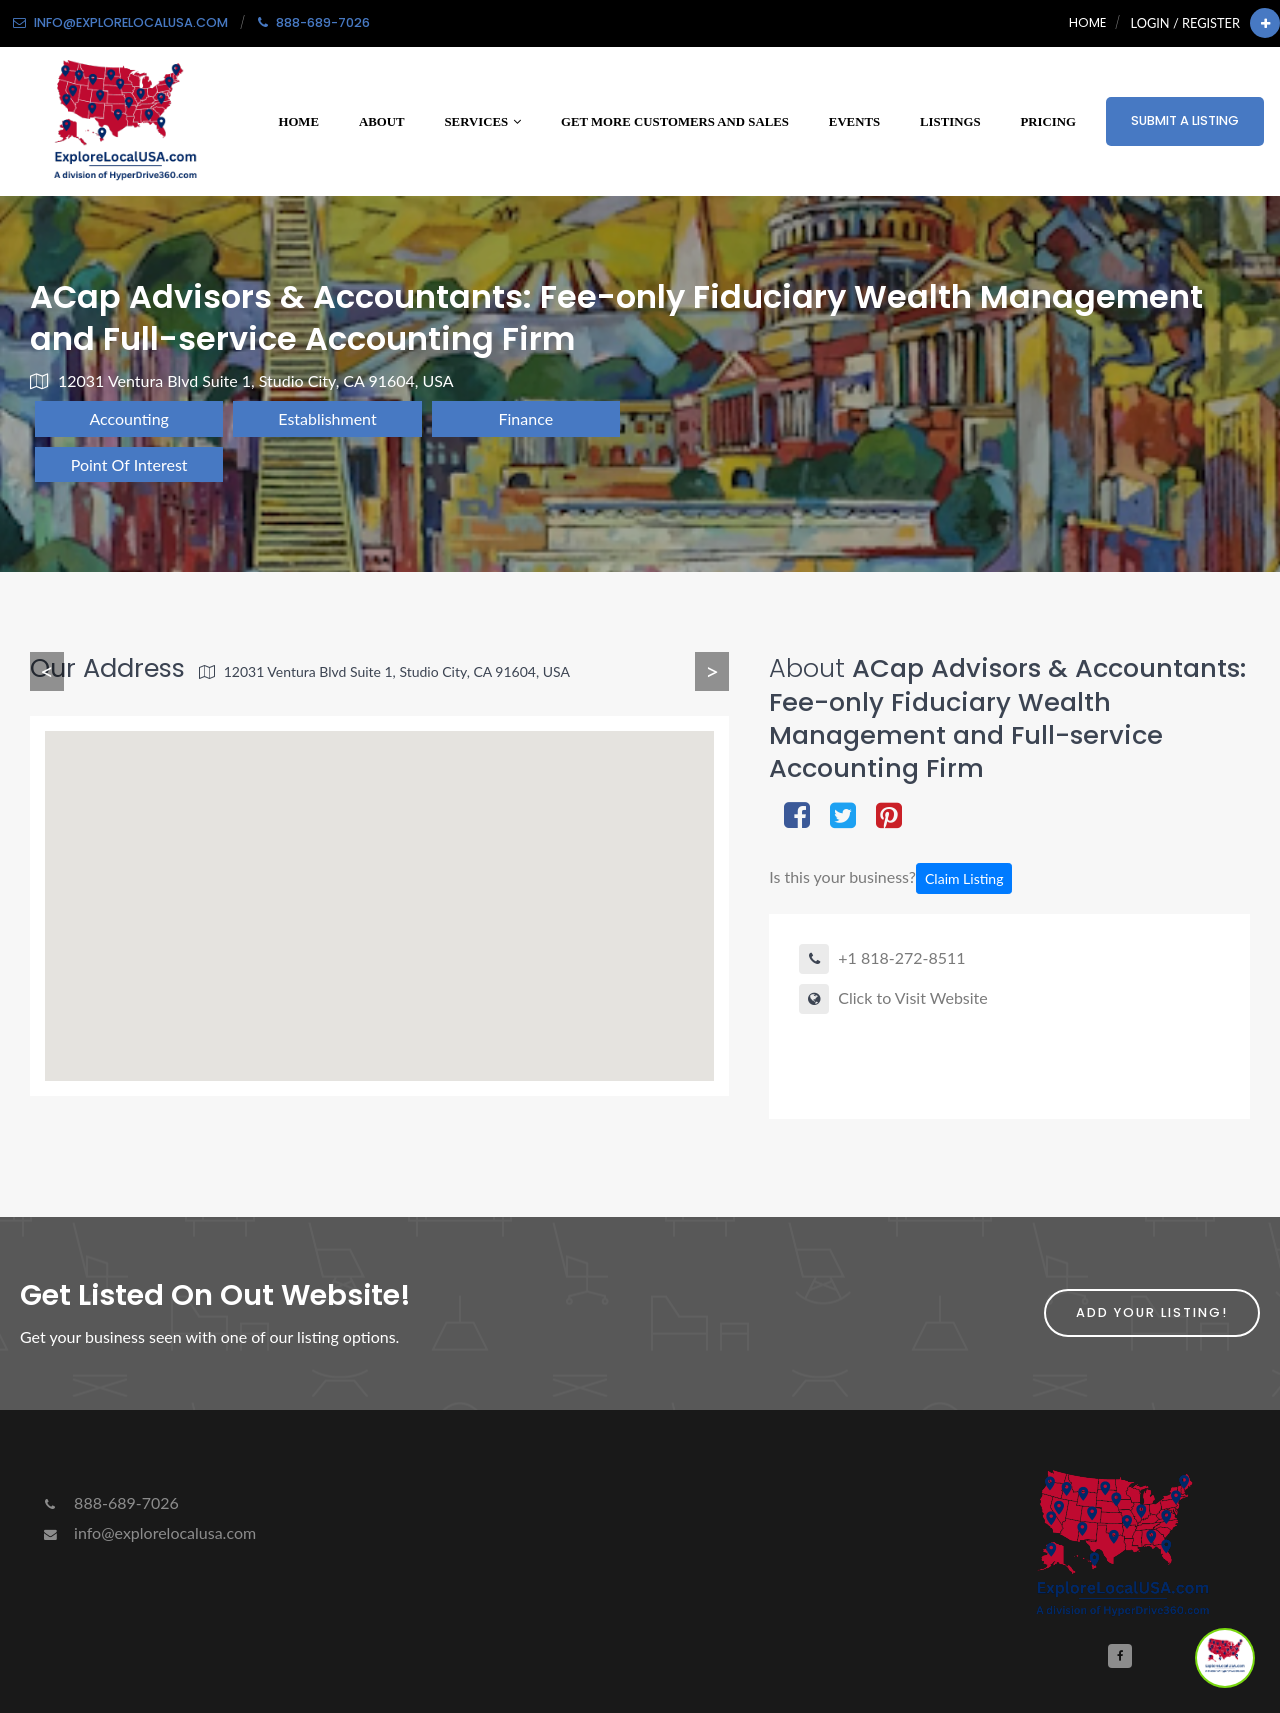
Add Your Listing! (1152, 1312)
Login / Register (1185, 23)
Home (1087, 22)
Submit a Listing (1185, 120)
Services (482, 122)
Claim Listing (964, 878)
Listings (950, 122)
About (382, 122)
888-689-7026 (109, 1502)
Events (854, 122)
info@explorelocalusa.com (148, 1532)
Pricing (1048, 122)
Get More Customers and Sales (675, 122)
